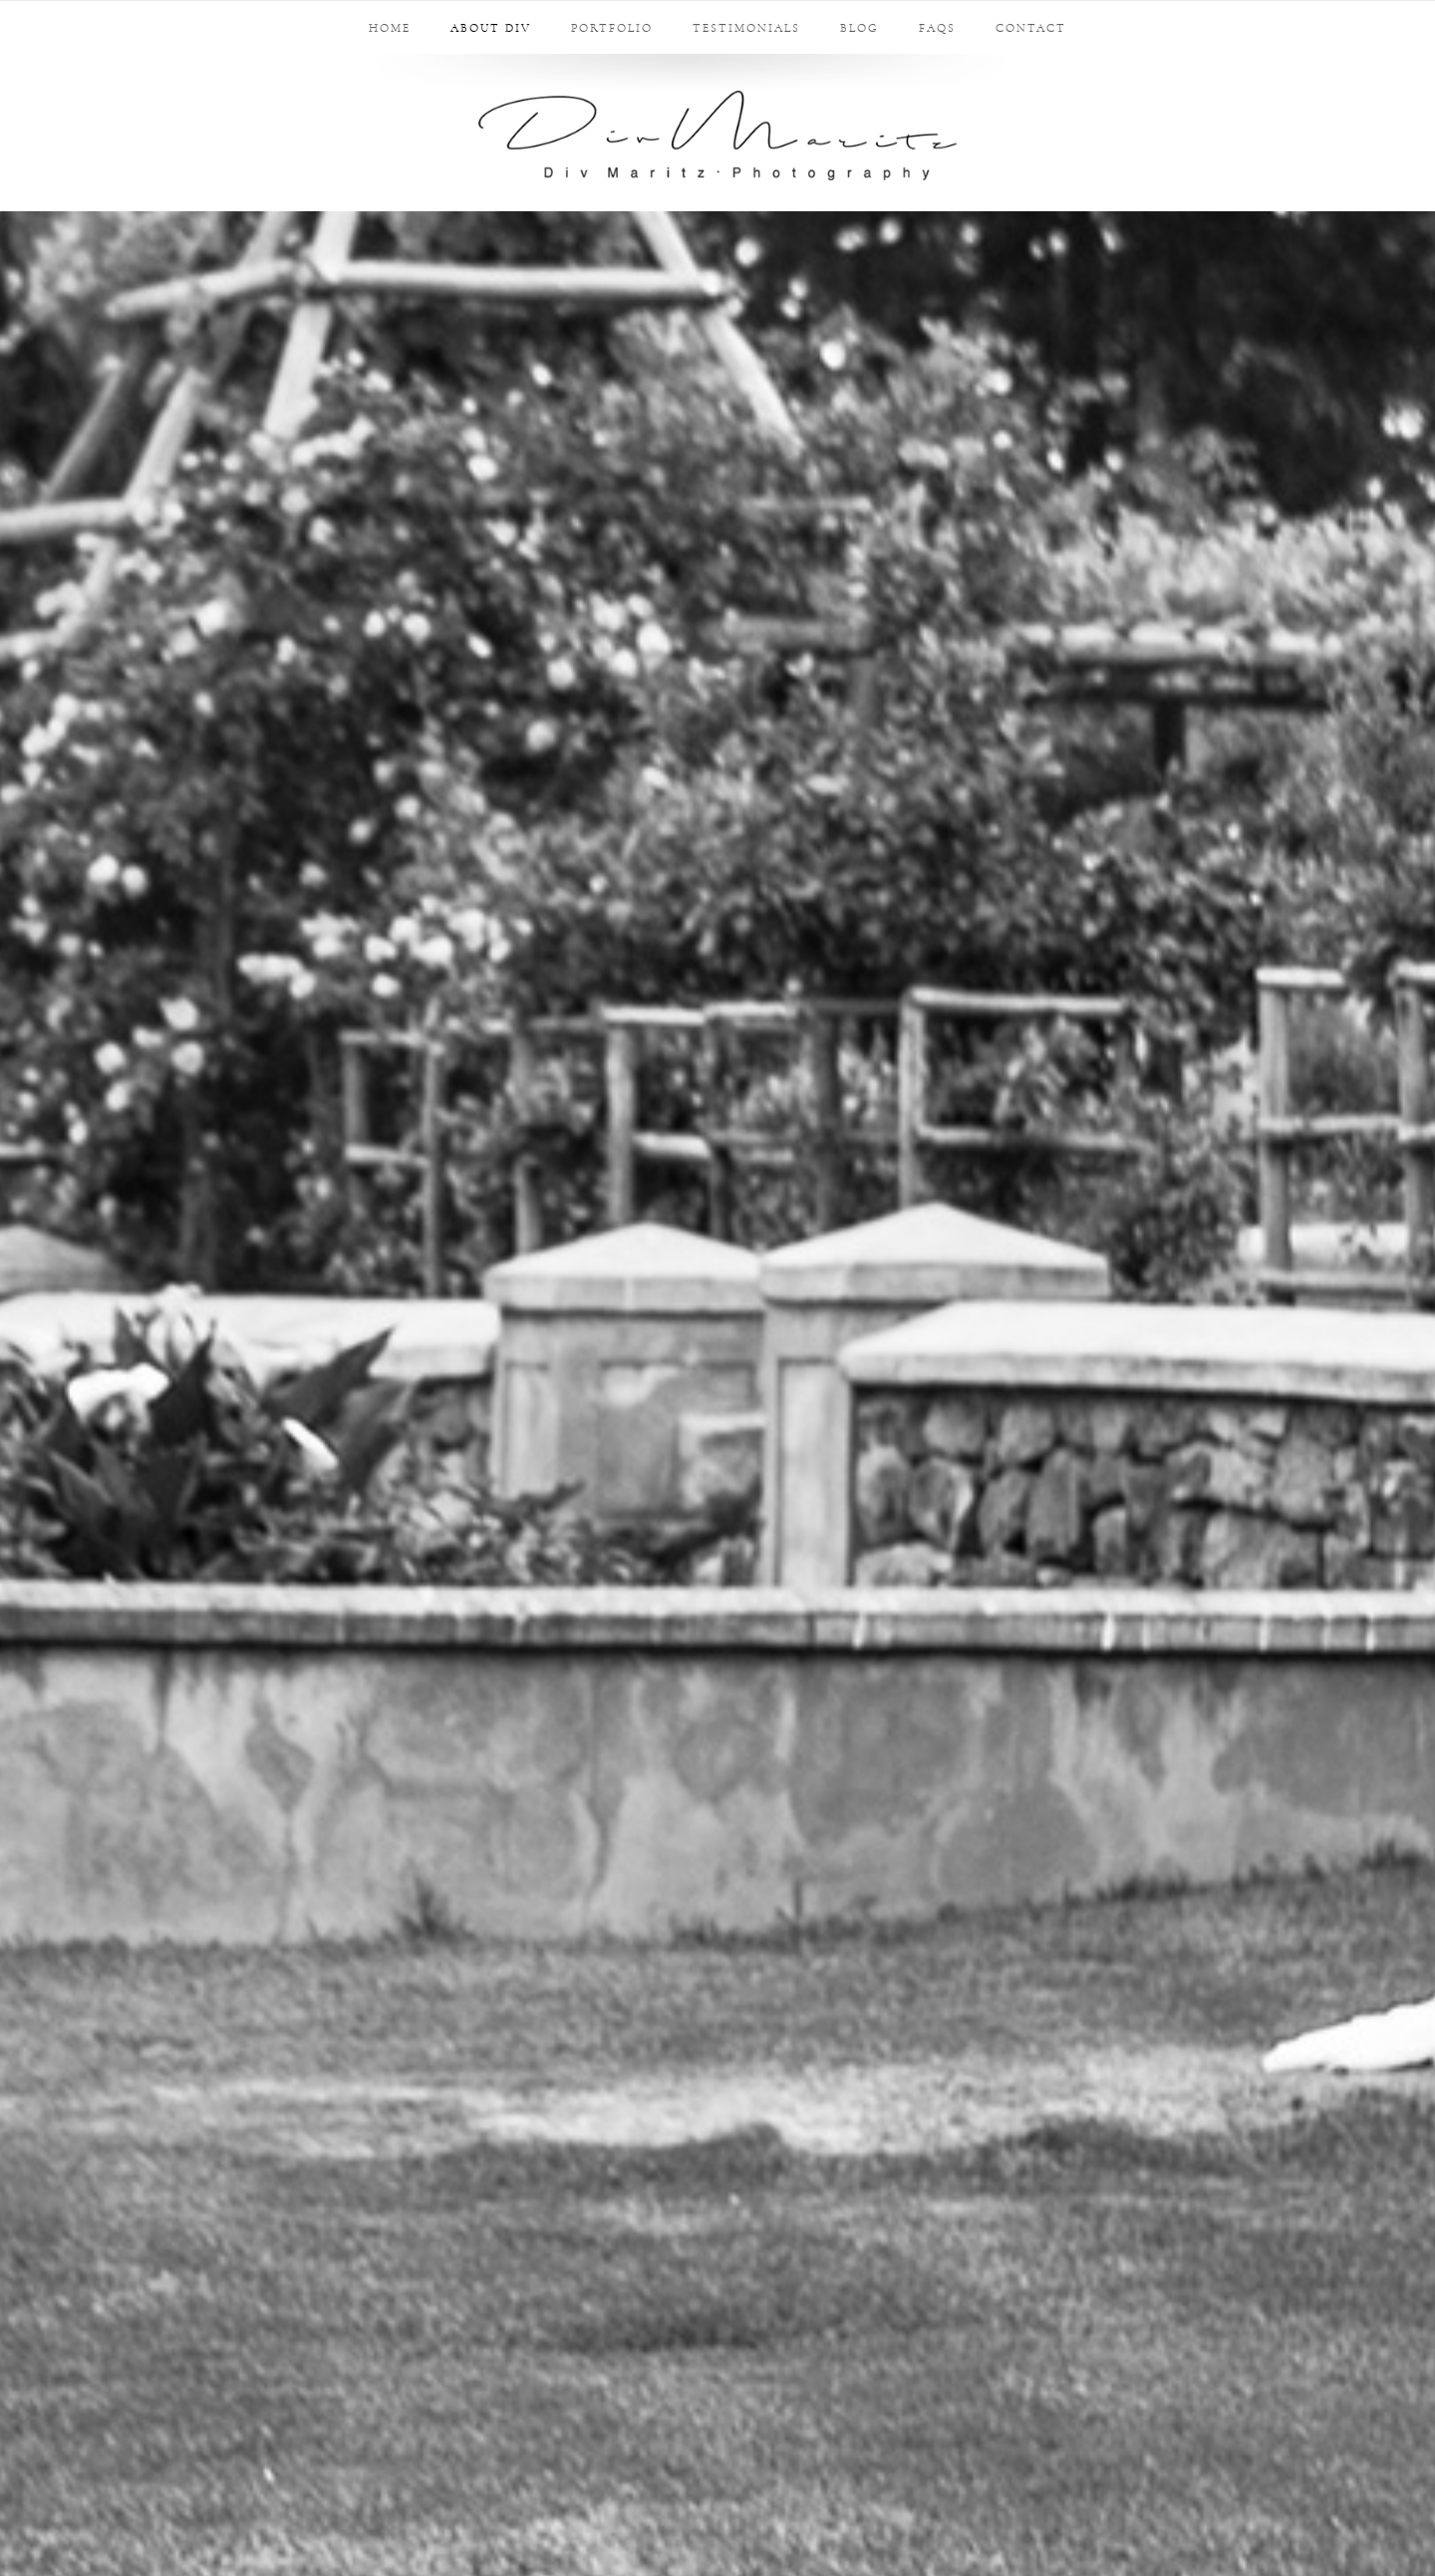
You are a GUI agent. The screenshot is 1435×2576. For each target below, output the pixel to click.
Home (390, 28)
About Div (490, 28)
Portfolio (612, 28)
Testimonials (746, 28)
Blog (859, 28)
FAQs (937, 28)
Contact (1031, 28)
